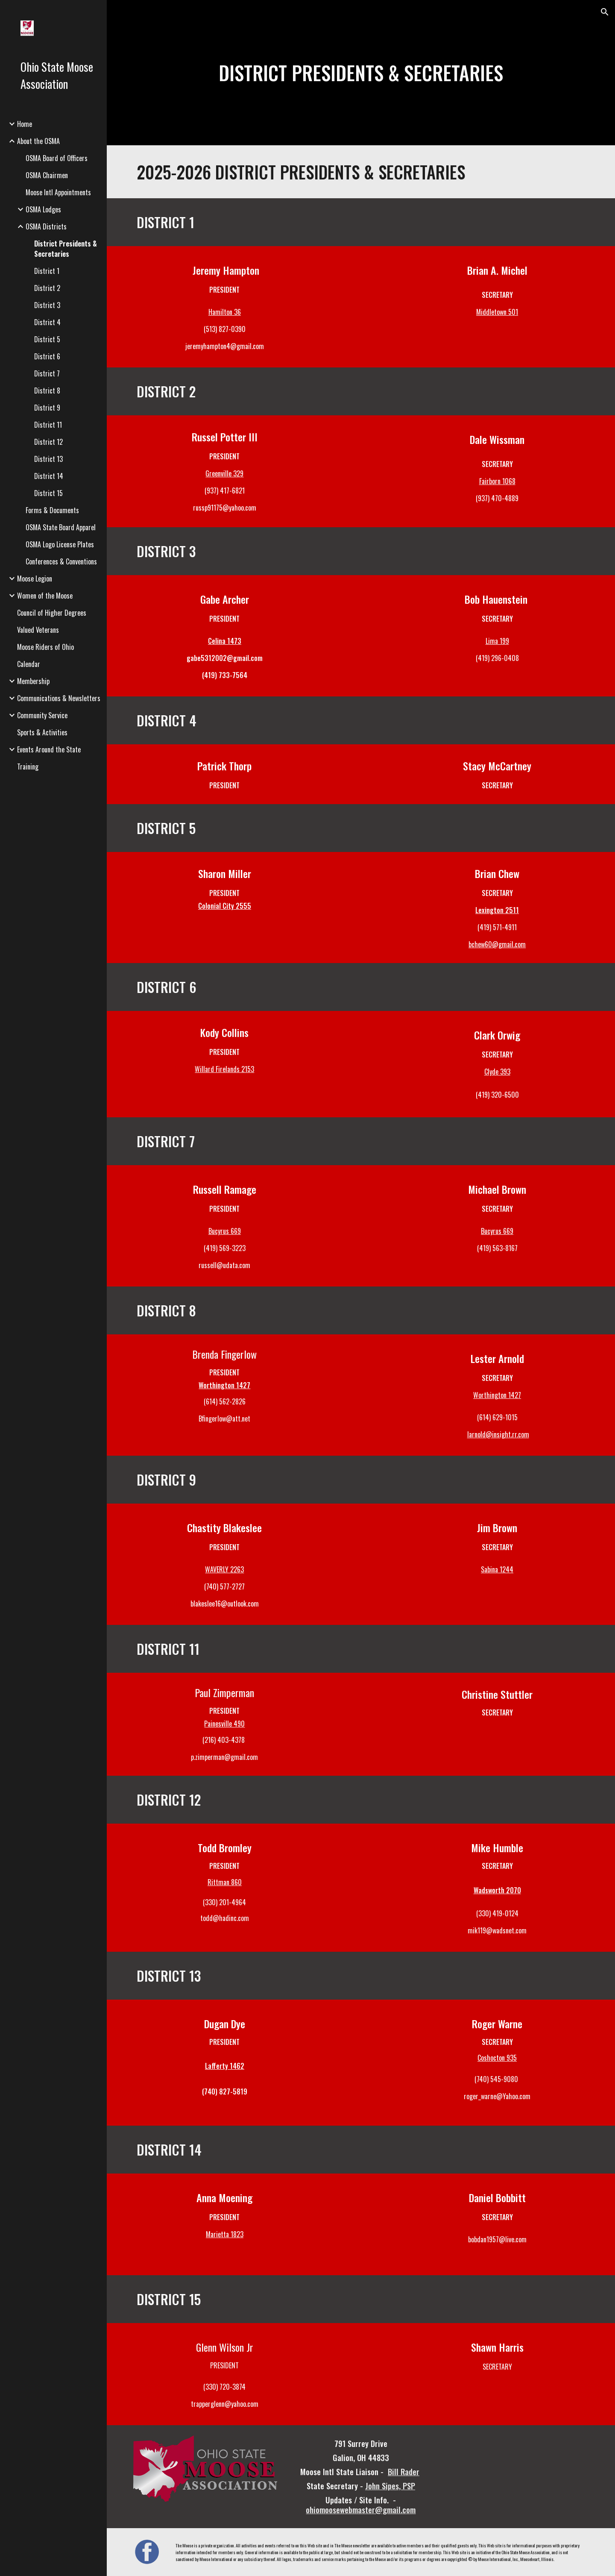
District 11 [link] (48, 425)
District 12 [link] (48, 442)
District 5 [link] (47, 339)
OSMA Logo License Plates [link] (60, 544)
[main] (361, 73)
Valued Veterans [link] (38, 630)
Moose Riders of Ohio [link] (45, 647)
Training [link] (27, 766)
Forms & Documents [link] (52, 510)
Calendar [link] (28, 664)
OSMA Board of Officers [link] (57, 158)
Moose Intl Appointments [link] (58, 192)
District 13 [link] (48, 459)
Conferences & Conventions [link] (61, 561)
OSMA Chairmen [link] (47, 175)
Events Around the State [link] (49, 749)
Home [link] (24, 124)
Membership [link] (33, 681)
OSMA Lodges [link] (43, 209)
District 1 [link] (46, 271)
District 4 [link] (47, 322)
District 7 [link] (47, 373)
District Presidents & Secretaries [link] (65, 248)
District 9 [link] (47, 407)
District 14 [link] (48, 476)
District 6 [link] (47, 356)
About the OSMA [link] (38, 141)
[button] (604, 12)
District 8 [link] (47, 390)
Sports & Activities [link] (42, 732)
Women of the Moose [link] (45, 595)
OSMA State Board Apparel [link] (61, 527)
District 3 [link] (47, 305)
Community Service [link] (42, 715)
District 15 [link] (48, 493)
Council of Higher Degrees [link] (51, 613)
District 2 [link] (47, 288)
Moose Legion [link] (34, 578)
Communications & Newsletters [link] (58, 698)
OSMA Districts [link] (46, 226)
